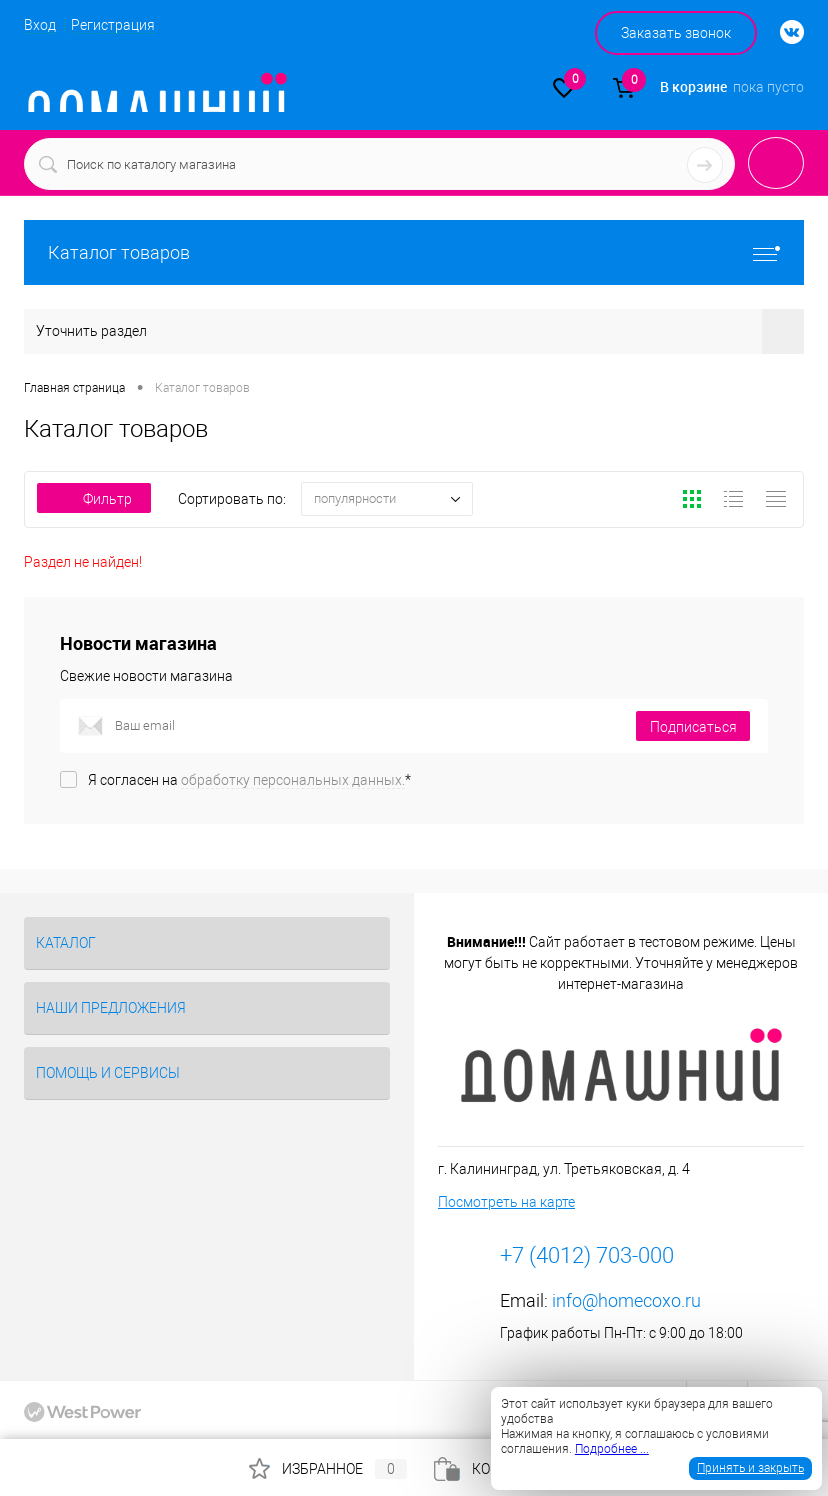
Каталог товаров (414, 252)
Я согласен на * (249, 780)
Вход (40, 25)
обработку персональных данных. (293, 780)
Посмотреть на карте (506, 1202)
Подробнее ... (612, 1449)
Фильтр (94, 499)
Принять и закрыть (750, 1468)
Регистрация (113, 25)
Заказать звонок (676, 33)
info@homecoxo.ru (626, 1300)
